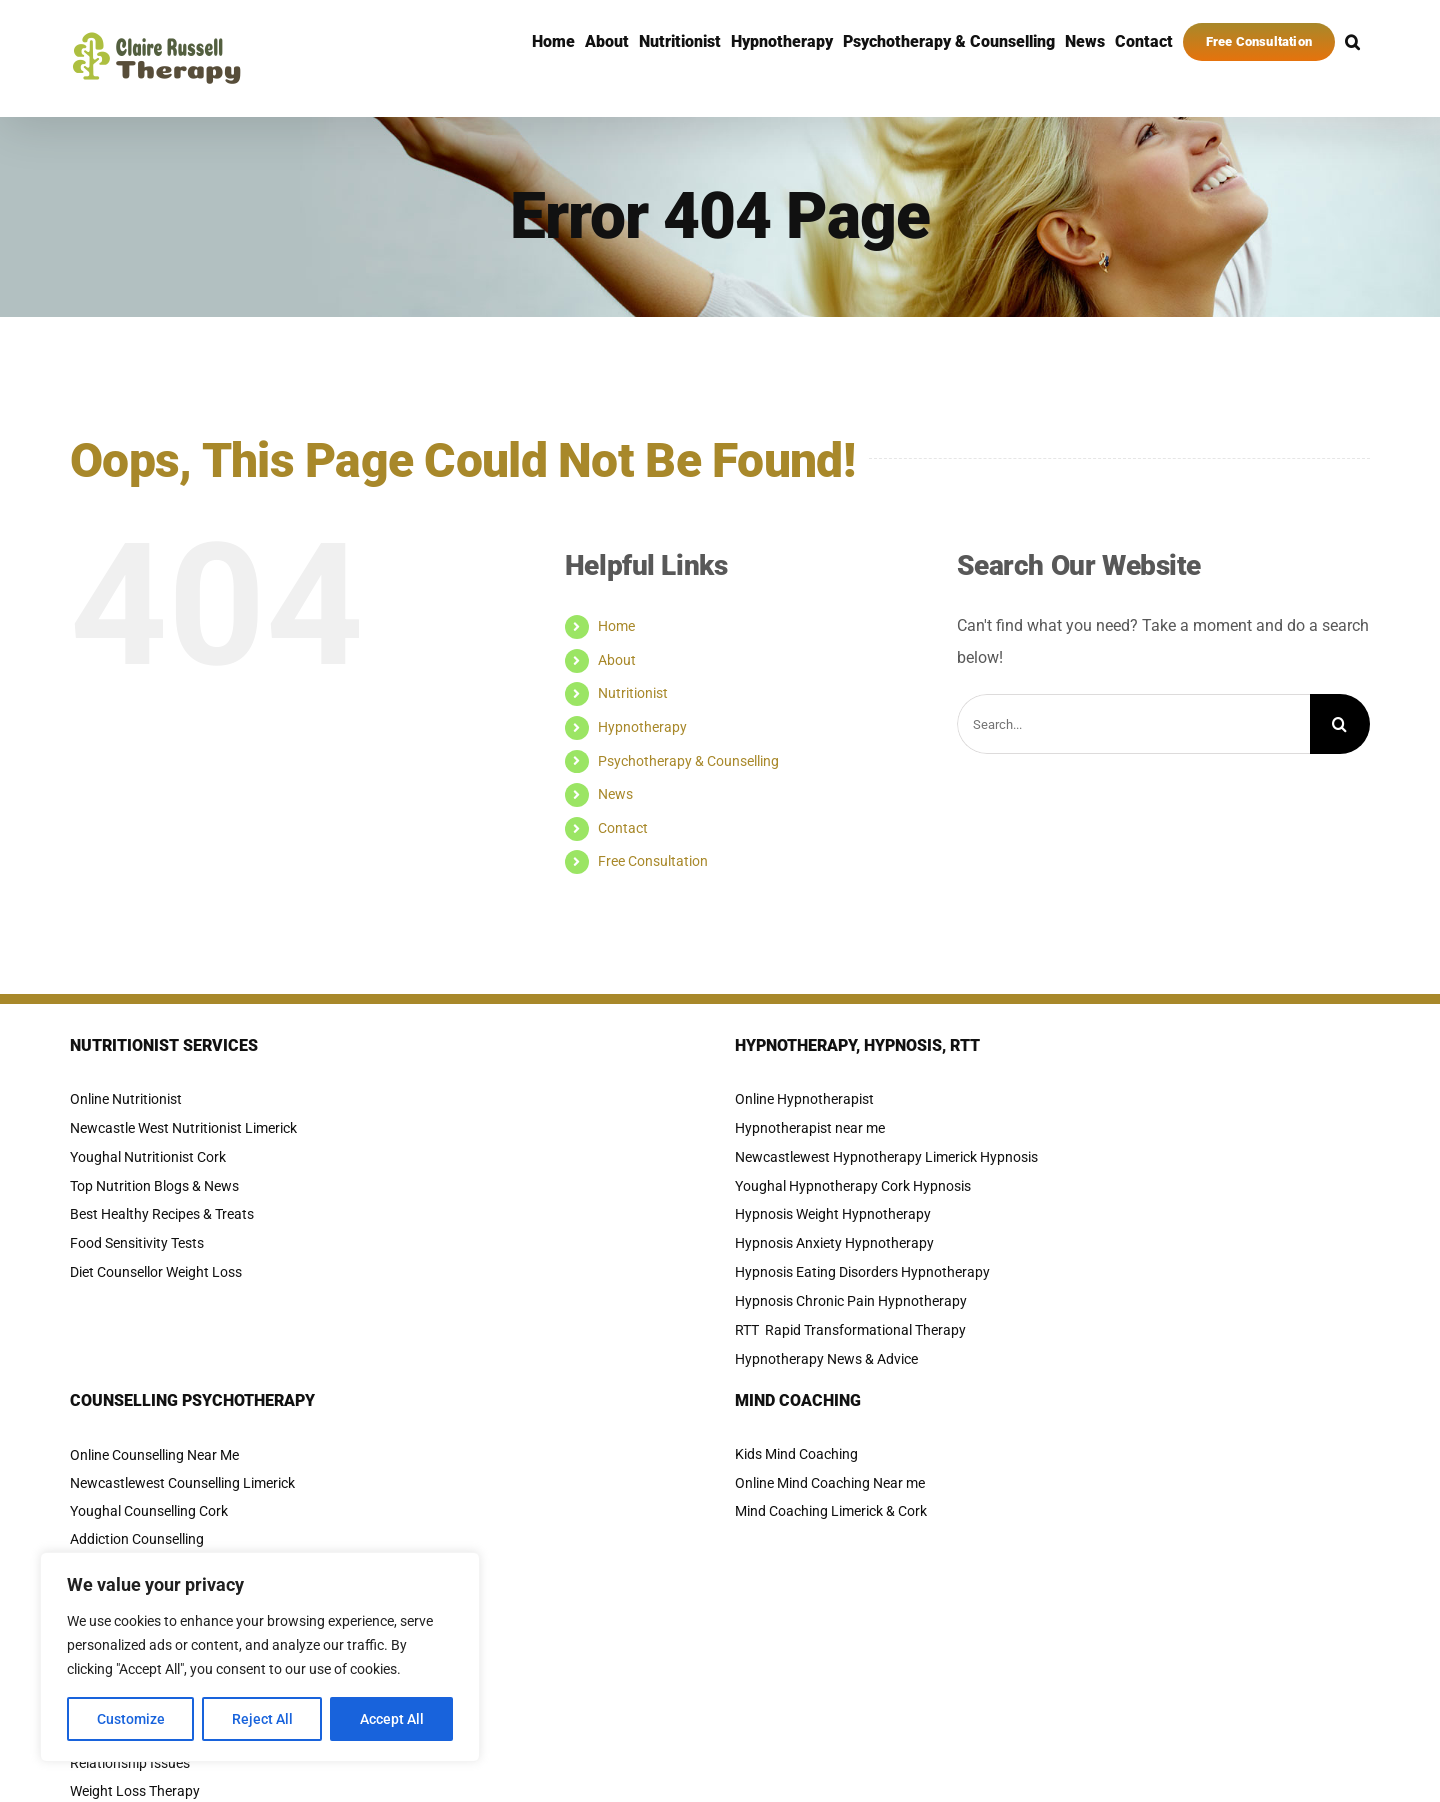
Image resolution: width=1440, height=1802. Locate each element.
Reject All (262, 1719)
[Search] (1340, 724)
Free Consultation (653, 861)
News (615, 794)
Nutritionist (633, 693)
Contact (623, 828)
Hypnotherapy (642, 727)
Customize (131, 1719)
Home (616, 626)
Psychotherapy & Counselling (688, 761)
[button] (1352, 42)
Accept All (392, 1719)
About (617, 660)
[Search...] (1133, 724)
